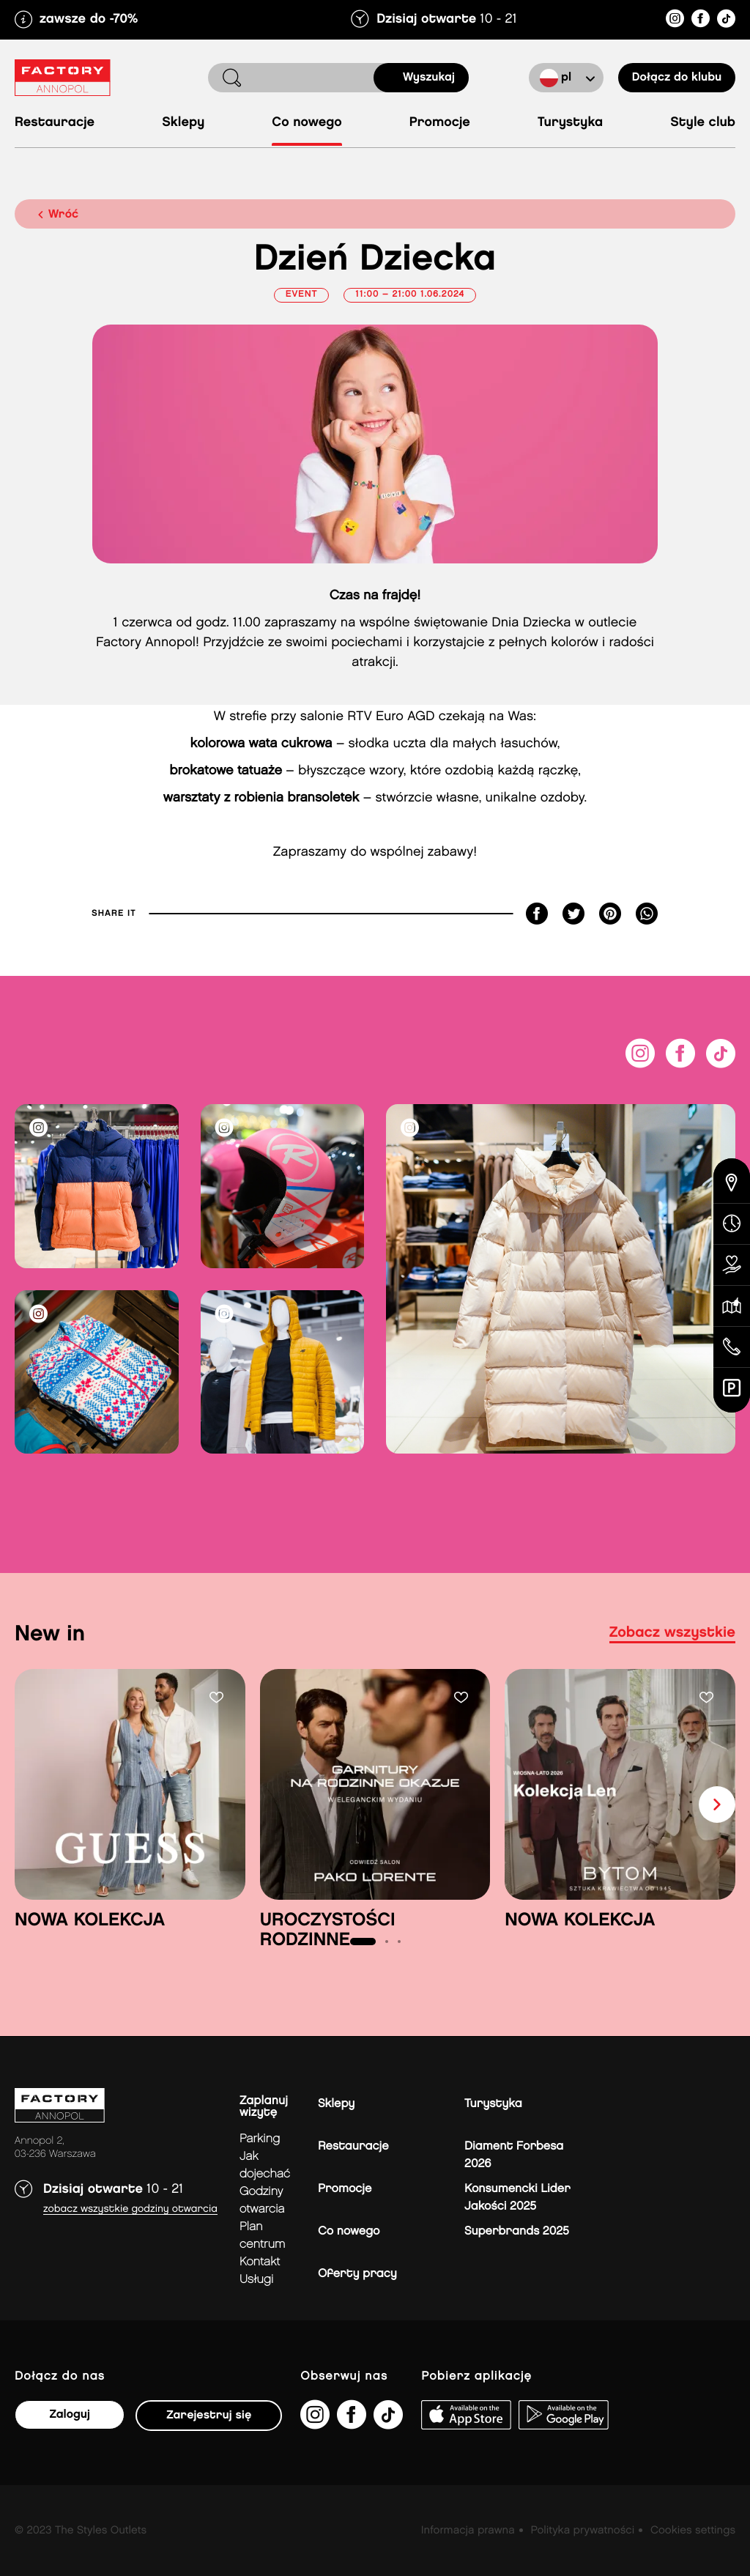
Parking (260, 2138)
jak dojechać (265, 2165)
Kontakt (260, 2262)
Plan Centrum (263, 2235)
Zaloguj (69, 2414)
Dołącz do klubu (676, 77)
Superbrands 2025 (516, 2231)
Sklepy (183, 122)
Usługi (256, 2279)
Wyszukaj (429, 77)
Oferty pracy (357, 2273)
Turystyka (570, 122)
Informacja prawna (468, 2530)
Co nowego (306, 122)
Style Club (702, 122)
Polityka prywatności (582, 2530)
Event (302, 295)
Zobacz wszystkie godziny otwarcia (130, 2209)
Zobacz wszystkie (672, 1633)
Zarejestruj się (208, 2415)
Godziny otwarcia (262, 2200)
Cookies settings (692, 2530)
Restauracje (54, 122)
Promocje (439, 122)
